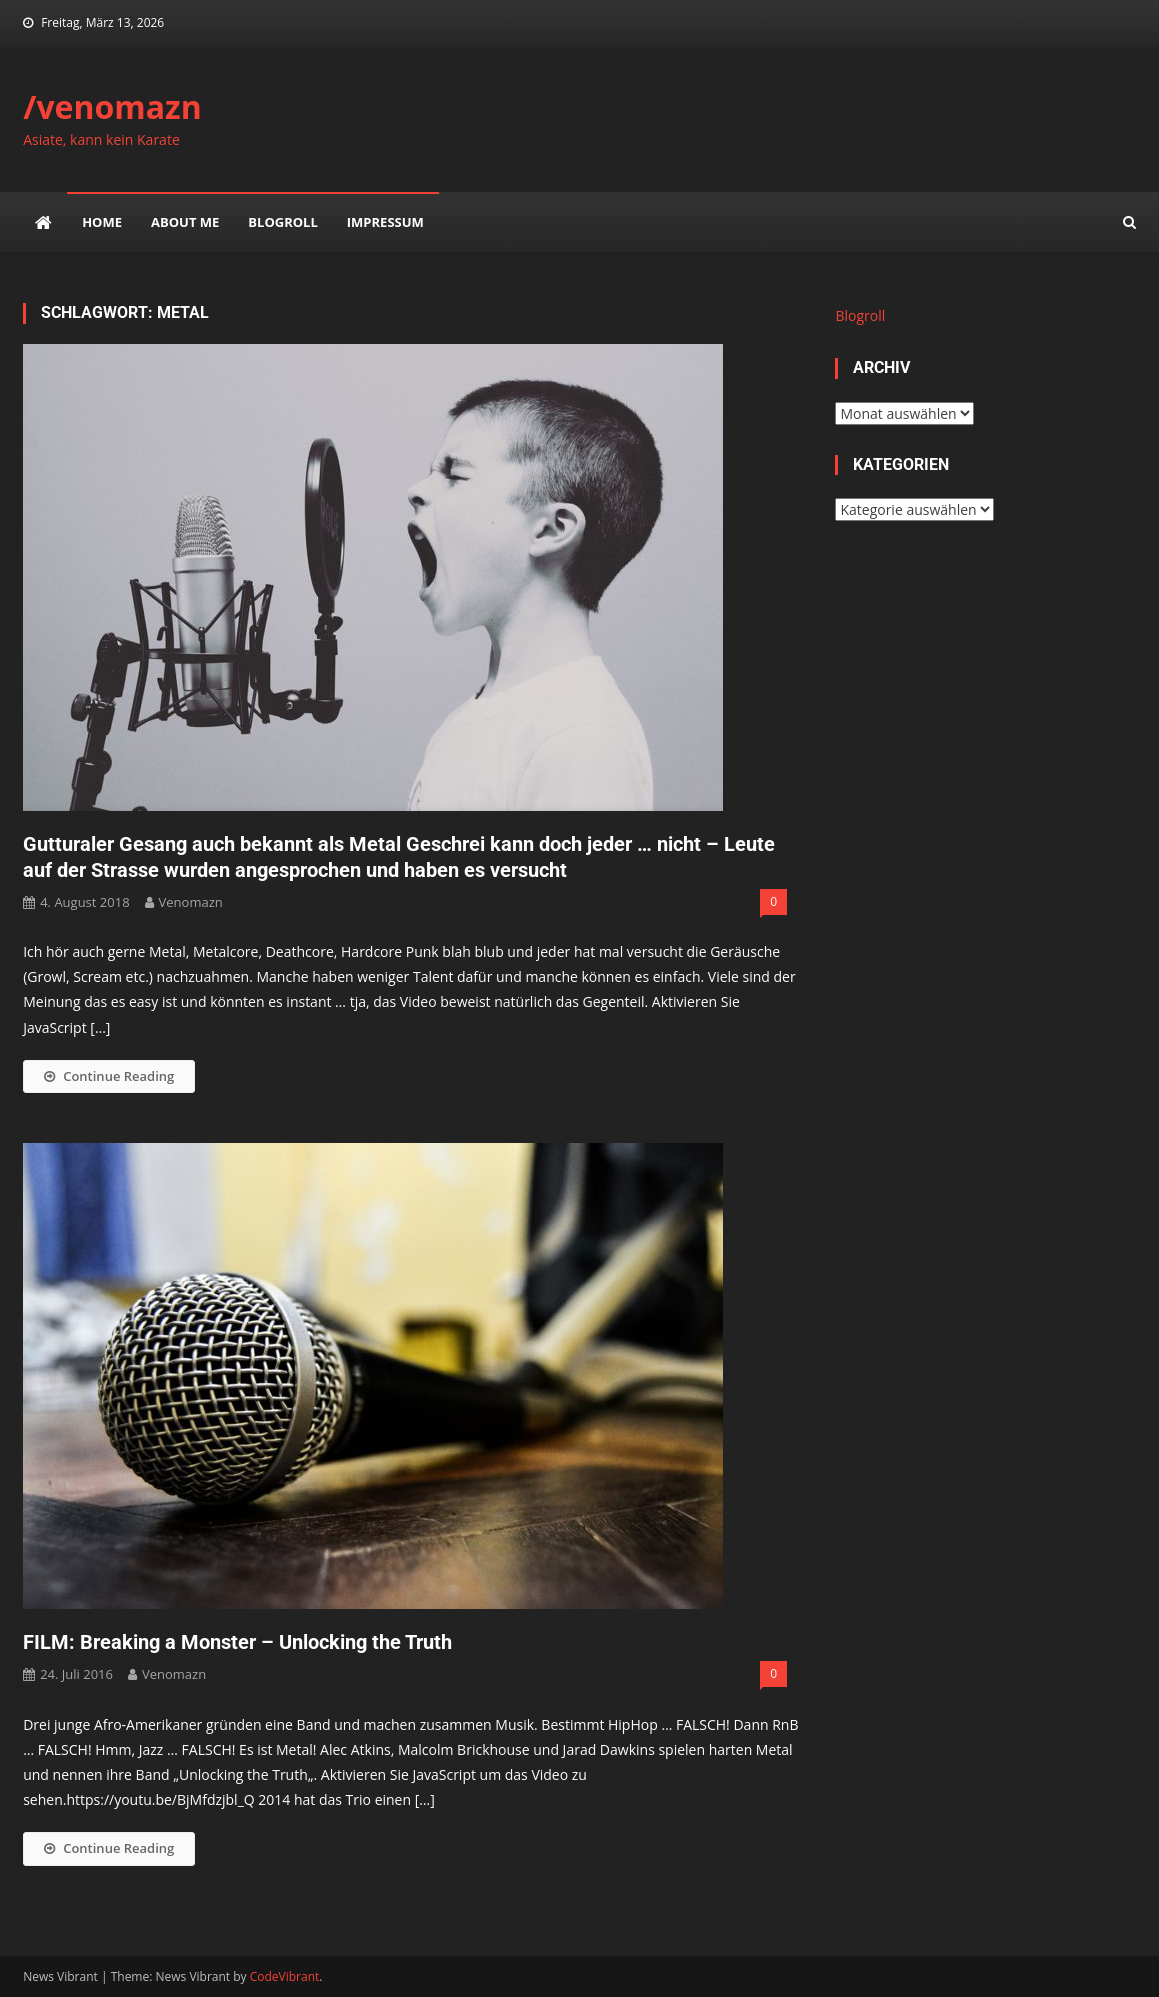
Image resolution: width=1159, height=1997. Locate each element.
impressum (385, 222)
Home (102, 222)
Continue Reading (109, 1076)
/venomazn (112, 106)
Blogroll (282, 222)
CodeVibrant (285, 1976)
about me (185, 222)
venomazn (191, 902)
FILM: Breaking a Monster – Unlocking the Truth (237, 1642)
